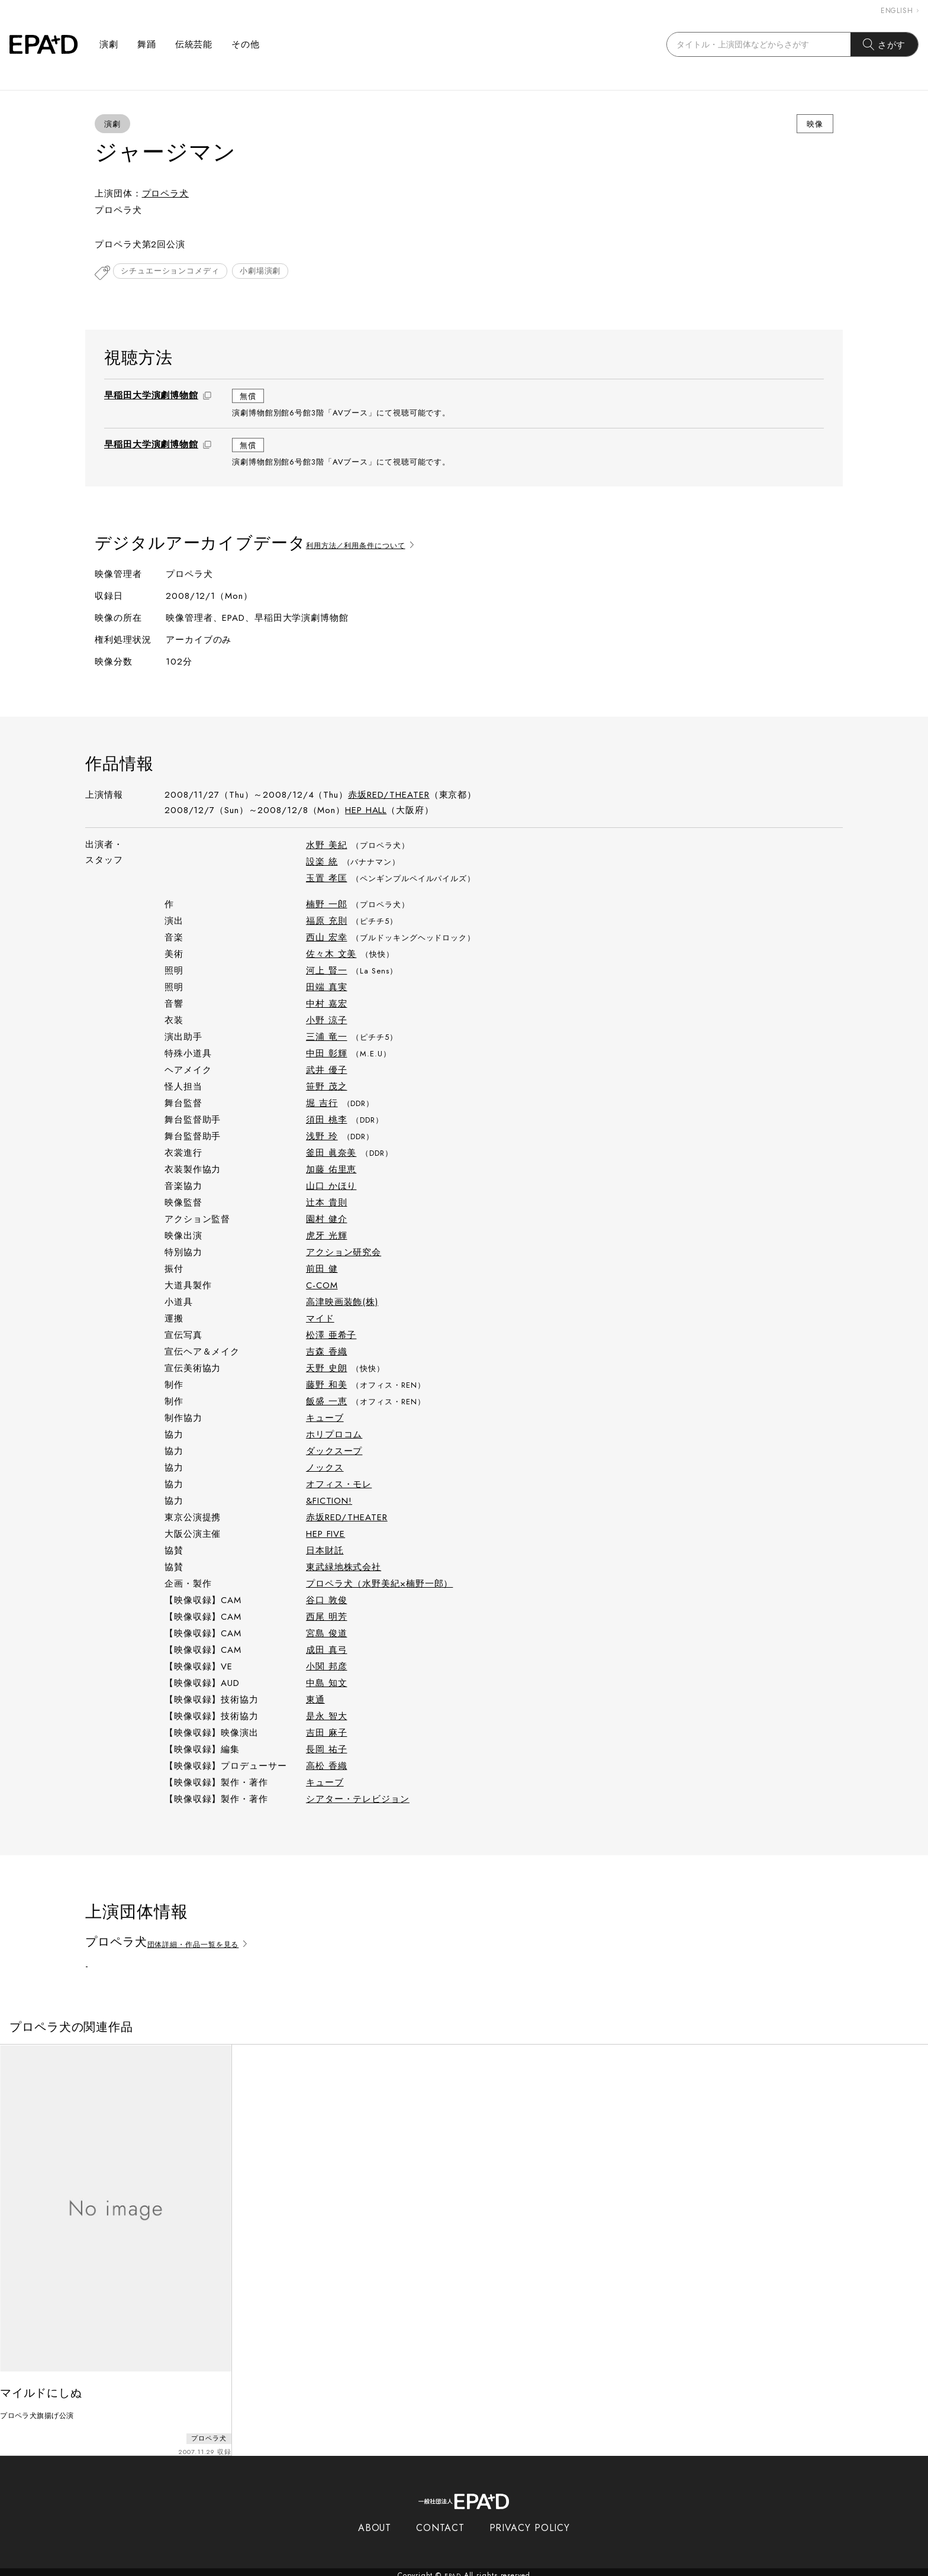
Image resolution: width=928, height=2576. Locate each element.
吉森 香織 (326, 1352)
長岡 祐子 (326, 1750)
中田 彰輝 (326, 1054)
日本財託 (325, 1551)
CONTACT (440, 2521)
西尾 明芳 (326, 1617)
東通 (315, 1700)
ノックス (325, 1468)
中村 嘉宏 (326, 1004)
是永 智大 (326, 1717)
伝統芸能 (194, 44)
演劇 (108, 44)
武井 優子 (326, 1071)
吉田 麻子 (326, 1733)
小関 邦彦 (326, 1667)
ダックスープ (334, 1452)
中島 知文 (326, 1684)
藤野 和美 (326, 1385)
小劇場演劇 (267, 273)
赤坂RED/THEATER (389, 795)
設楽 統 (322, 862)
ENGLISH (900, 10)
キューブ (325, 1419)
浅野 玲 (322, 1137)
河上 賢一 (326, 971)
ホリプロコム (334, 1435)
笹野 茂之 (326, 1087)
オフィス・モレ (339, 1485)
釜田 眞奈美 (331, 1153)
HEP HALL (365, 811)
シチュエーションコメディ (172, 273)
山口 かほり (331, 1187)
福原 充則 (326, 921)
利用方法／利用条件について (373, 544)
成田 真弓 (326, 1651)
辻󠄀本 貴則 (326, 1203)
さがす (884, 44)
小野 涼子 (326, 1021)
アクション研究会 (343, 1253)
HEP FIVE (325, 1535)
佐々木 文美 (331, 955)
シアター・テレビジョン (358, 1800)
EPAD (452, 2569)
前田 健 (322, 1269)
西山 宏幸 (326, 938)
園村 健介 (326, 1220)
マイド (320, 1319)
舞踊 (146, 44)
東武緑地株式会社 (343, 1568)
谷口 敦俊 (326, 1601)
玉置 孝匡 (326, 879)
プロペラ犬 (165, 193)
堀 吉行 (322, 1104)
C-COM (322, 1286)
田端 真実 (326, 988)
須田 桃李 (326, 1120)
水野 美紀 (326, 846)
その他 (245, 44)
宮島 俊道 (326, 1634)
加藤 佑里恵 (331, 1170)
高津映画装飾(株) (342, 1303)
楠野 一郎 (326, 905)
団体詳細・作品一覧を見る (210, 1943)
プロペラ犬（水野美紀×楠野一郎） (379, 1584)
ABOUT (375, 2521)
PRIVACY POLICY (530, 2521)
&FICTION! (329, 1501)
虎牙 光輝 (326, 1236)
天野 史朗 (326, 1369)
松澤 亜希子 (331, 1336)
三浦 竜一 (326, 1037)
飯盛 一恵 (326, 1402)
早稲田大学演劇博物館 (151, 396)
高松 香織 (326, 1767)
